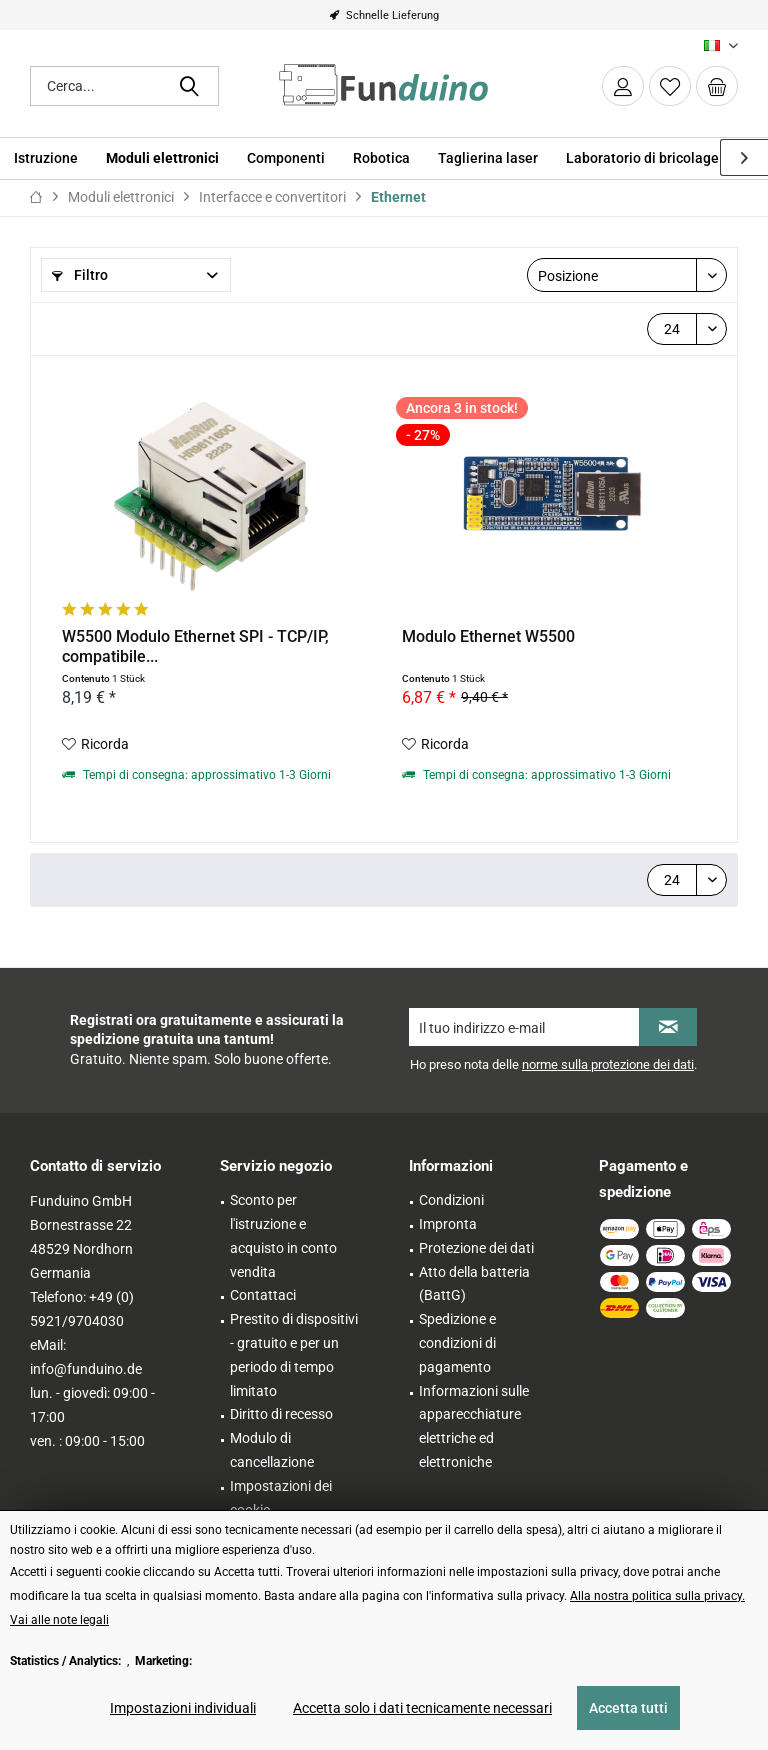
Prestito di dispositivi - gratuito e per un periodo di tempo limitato (294, 1354)
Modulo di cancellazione (272, 1450)
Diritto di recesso (281, 1414)
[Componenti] (286, 158)
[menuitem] (717, 86)
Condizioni (451, 1200)
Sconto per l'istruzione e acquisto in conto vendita (283, 1235)
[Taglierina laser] (488, 158)
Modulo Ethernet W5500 (488, 636)
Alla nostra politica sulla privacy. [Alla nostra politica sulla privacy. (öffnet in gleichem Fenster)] (657, 1596)
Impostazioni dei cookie (281, 1498)
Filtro (80, 275)
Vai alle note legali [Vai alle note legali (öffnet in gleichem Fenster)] (59, 1620)
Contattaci (263, 1295)
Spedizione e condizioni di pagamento (457, 1343)
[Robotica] (381, 158)
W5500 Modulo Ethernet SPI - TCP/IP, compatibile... (195, 646)
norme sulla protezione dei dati (608, 1064)
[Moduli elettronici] (162, 158)
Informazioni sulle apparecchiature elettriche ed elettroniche (474, 1426)
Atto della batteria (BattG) (474, 1284)
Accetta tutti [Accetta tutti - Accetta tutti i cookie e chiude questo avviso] (628, 1708)
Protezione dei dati (476, 1248)
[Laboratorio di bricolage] (642, 158)
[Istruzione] (46, 158)
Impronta (448, 1224)
